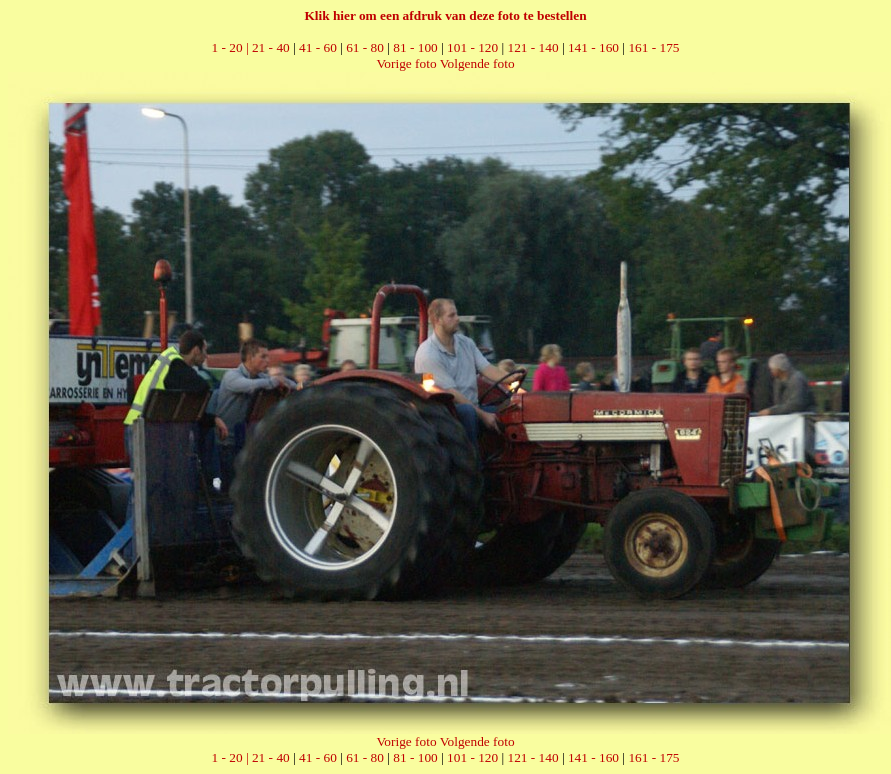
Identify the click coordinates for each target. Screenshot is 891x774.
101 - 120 (472, 47)
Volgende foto (477, 63)
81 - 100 (415, 47)
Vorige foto (406, 63)
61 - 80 (365, 47)
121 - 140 (533, 47)
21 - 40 (271, 47)
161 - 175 (653, 47)
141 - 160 (593, 47)
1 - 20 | (232, 47)
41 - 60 (318, 47)
